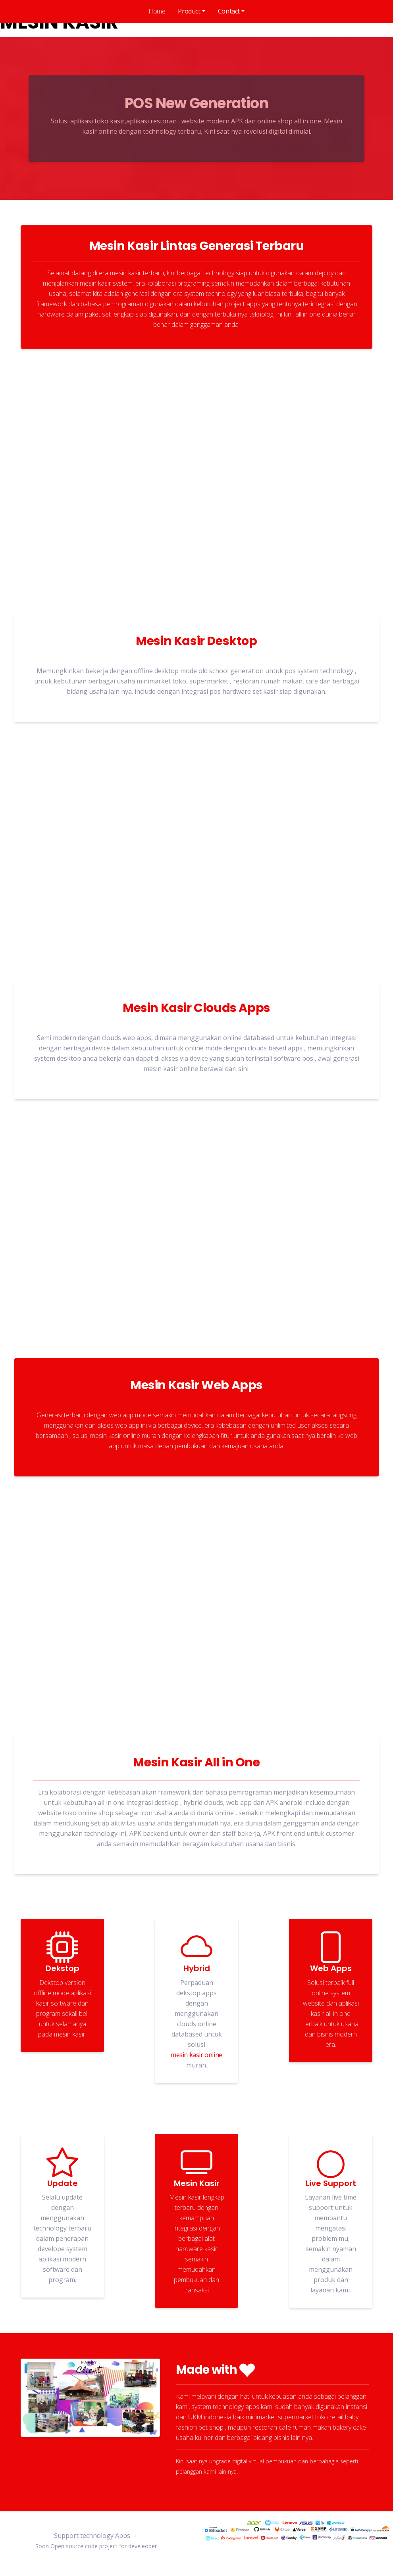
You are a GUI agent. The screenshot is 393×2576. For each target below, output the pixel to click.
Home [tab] (156, 11)
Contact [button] (229, 11)
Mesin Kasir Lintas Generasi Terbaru (196, 246)
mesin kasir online (196, 2054)
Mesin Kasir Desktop (196, 641)
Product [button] (189, 11)
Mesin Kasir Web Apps (196, 1385)
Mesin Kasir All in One (196, 1762)
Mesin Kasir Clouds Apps (196, 1008)
